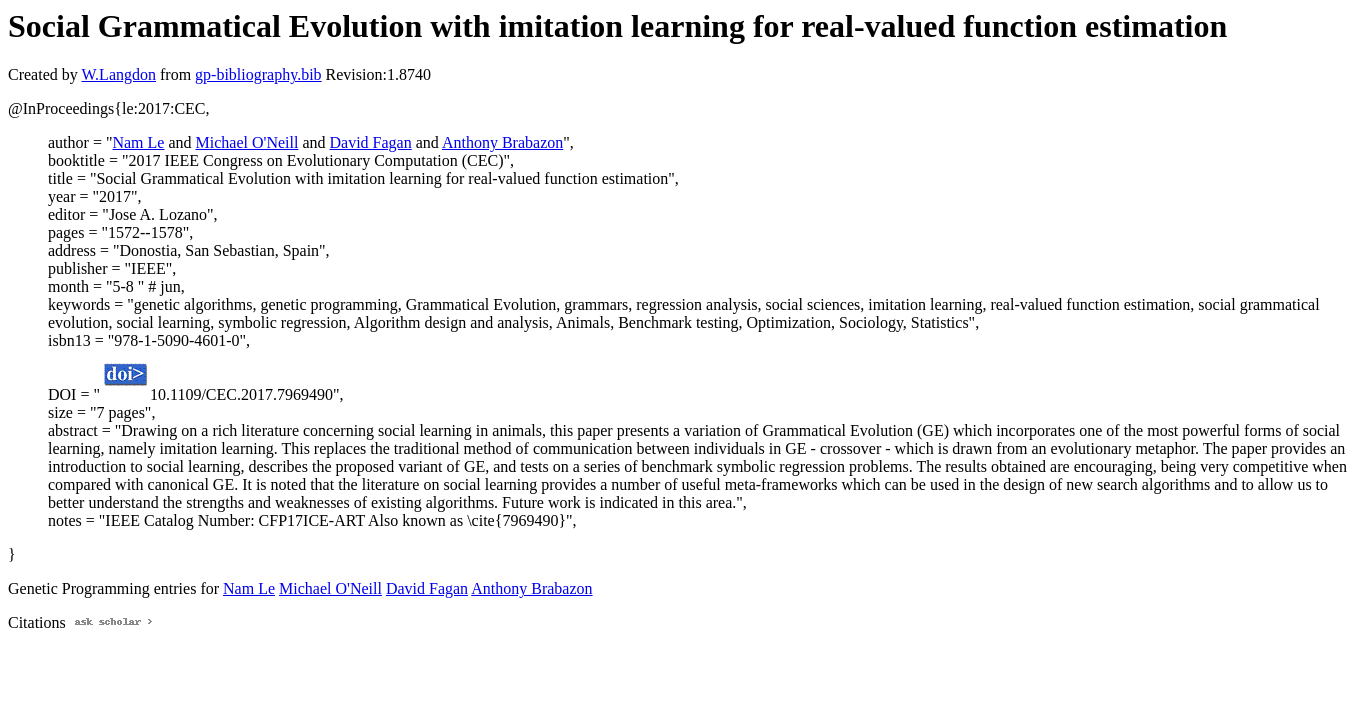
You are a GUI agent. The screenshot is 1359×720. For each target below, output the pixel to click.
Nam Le (138, 142)
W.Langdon (118, 74)
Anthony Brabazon (502, 142)
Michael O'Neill (247, 142)
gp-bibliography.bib (258, 74)
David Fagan (371, 142)
